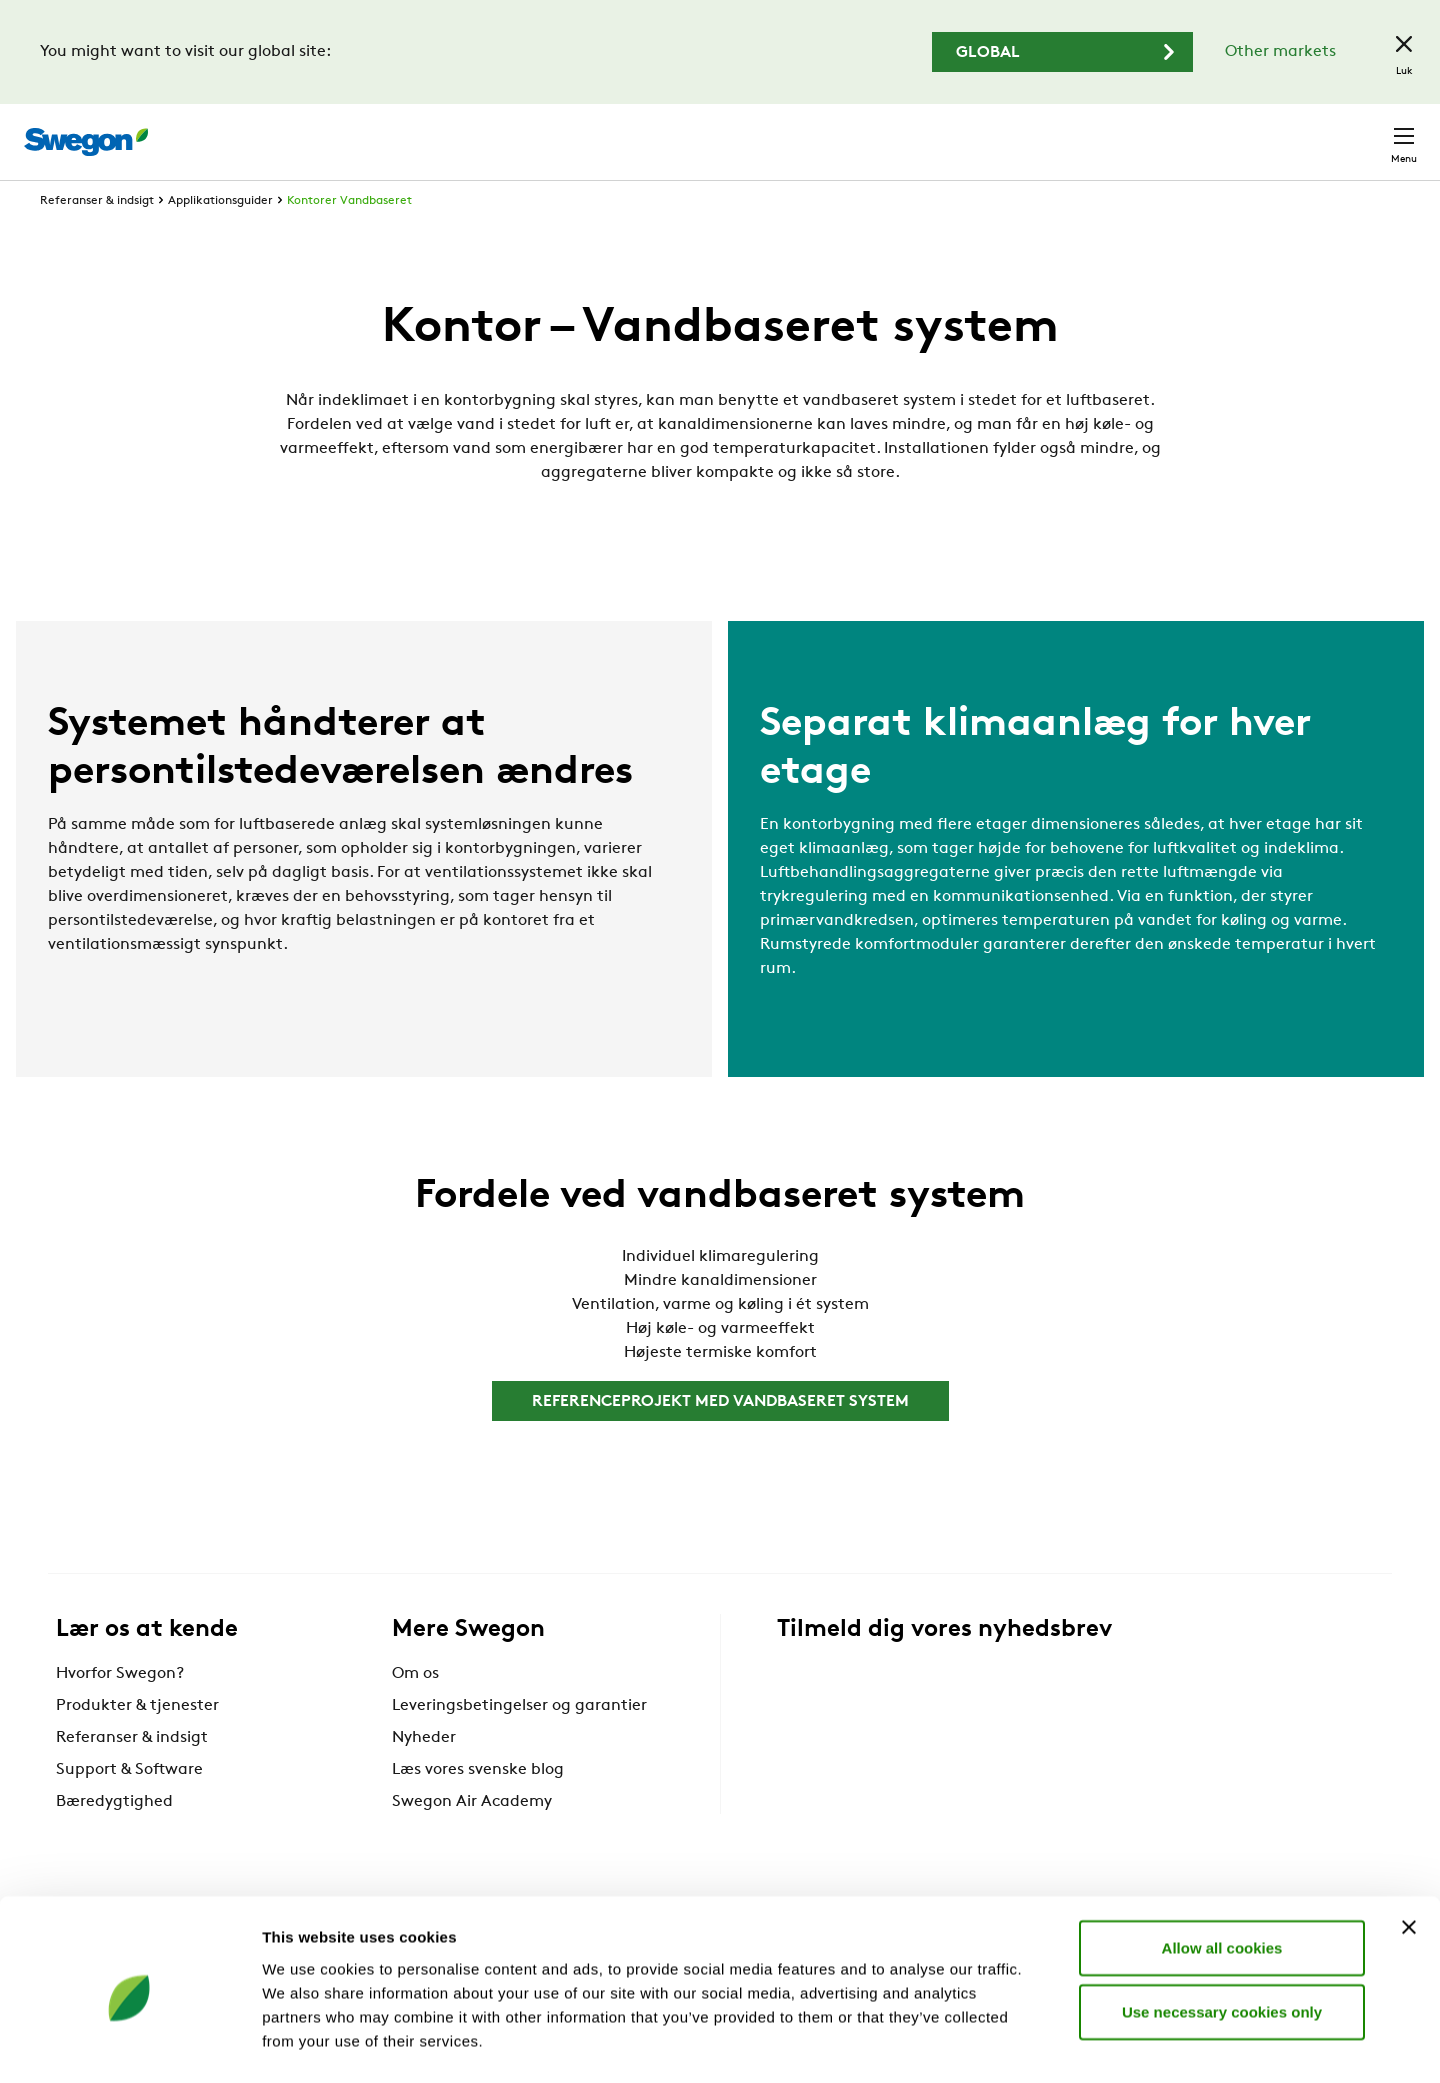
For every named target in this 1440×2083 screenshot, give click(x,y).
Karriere (1167, 131)
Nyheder (424, 1775)
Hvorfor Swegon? (120, 1711)
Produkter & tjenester (137, 1743)
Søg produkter (890, 131)
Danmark (1264, 131)
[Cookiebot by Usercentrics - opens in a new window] (129, 2044)
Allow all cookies (1222, 1869)
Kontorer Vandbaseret (349, 238)
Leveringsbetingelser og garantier (519, 1743)
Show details (1049, 2043)
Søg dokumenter (1046, 132)
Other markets (1280, 52)
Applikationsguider (220, 238)
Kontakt (1368, 132)
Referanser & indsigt (97, 238)
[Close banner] (1409, 1849)
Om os (415, 1711)
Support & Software (129, 1807)
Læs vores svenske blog (478, 1807)
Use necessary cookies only (1222, 1933)
